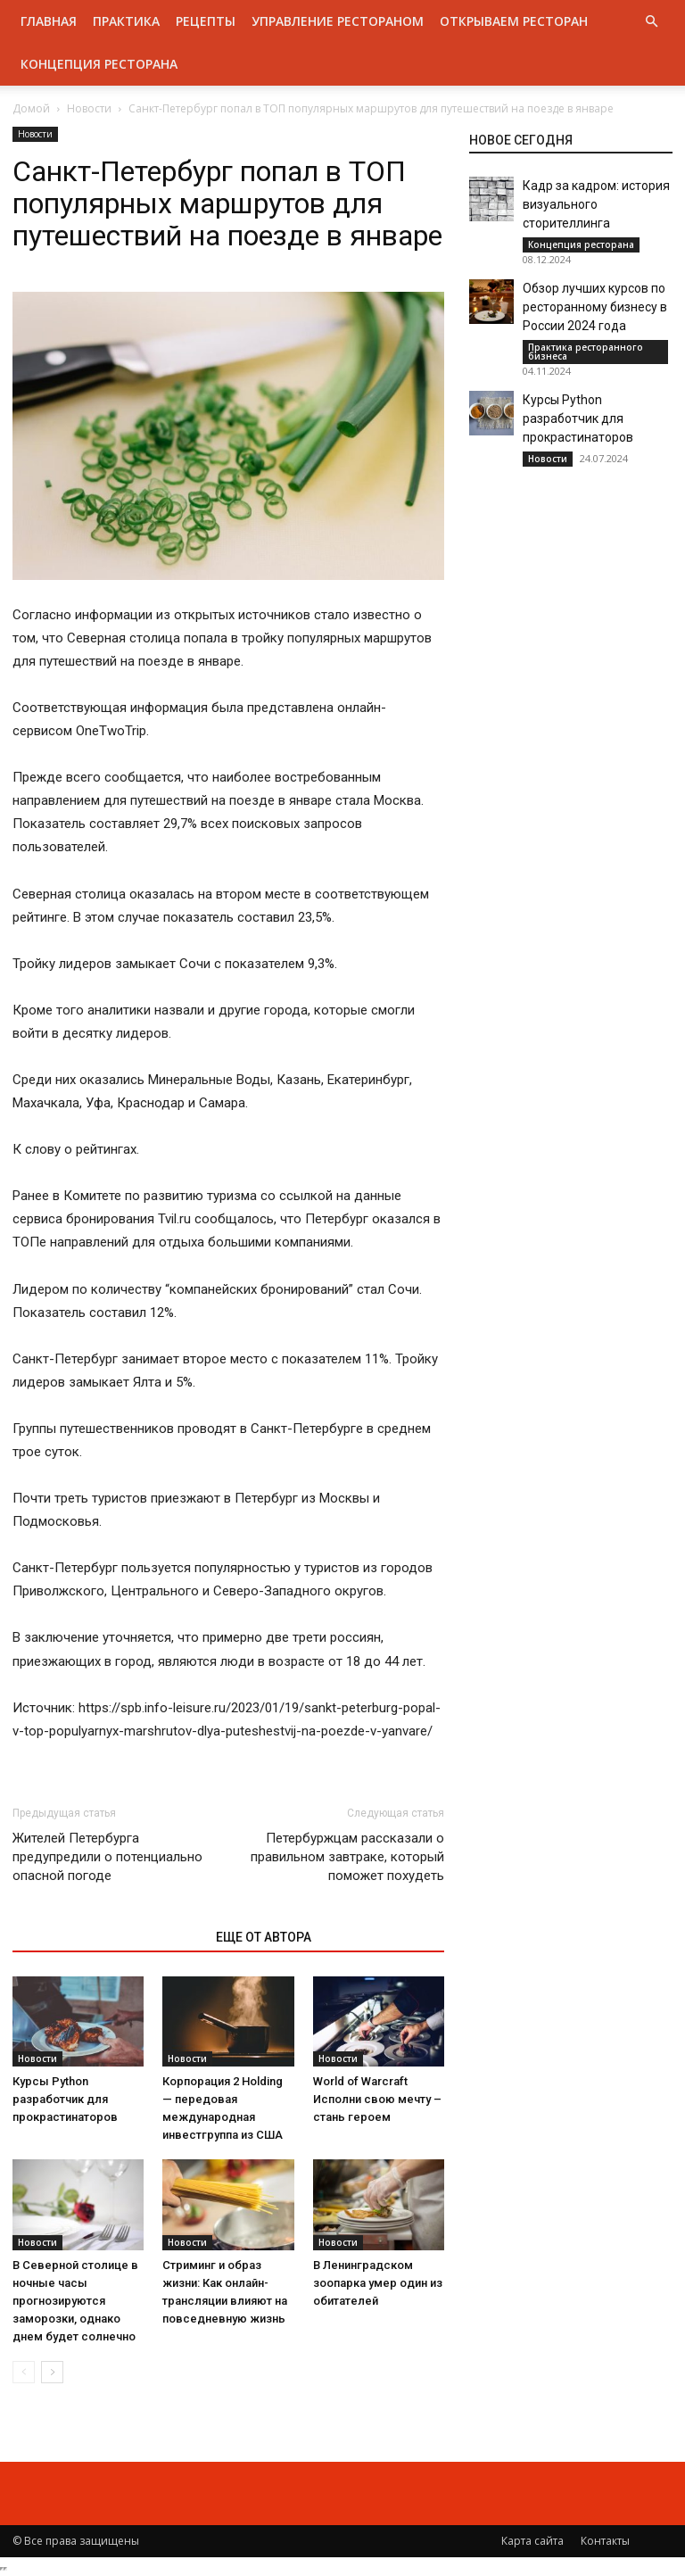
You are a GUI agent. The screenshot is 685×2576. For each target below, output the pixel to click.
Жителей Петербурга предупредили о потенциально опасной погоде (107, 1857)
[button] (651, 21)
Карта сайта (532, 2540)
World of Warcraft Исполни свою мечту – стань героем (377, 2099)
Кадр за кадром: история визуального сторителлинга (596, 204)
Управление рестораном (338, 20)
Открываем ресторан (514, 20)
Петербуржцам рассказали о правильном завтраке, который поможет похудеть (347, 1857)
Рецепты (205, 20)
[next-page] (52, 2372)
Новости (89, 108)
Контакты (605, 2540)
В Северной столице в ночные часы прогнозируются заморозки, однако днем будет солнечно (75, 2300)
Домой (31, 108)
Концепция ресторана (99, 63)
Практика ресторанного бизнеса (585, 351)
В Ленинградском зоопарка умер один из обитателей (377, 2282)
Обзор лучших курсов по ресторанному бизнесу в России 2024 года (595, 307)
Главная (49, 20)
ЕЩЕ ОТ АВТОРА (263, 1937)
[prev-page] (23, 2372)
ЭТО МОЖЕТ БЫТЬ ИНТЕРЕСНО (104, 1937)
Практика (126, 20)
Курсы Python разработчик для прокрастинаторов (65, 2099)
